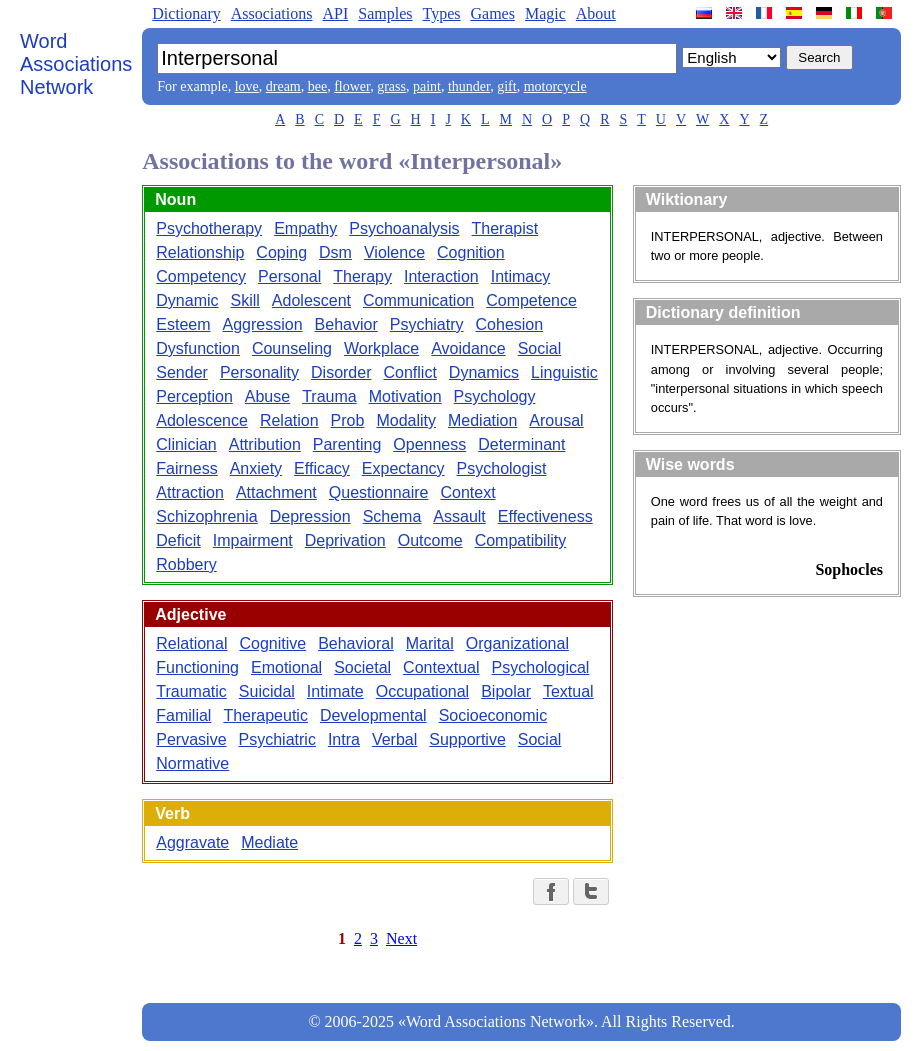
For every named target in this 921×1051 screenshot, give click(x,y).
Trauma (329, 396)
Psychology (495, 396)
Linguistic (564, 372)
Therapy (362, 276)
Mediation (482, 420)
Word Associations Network (76, 64)
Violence (394, 252)
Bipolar (506, 691)
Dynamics (484, 372)
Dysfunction (198, 348)
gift (506, 86)
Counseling (292, 348)
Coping (281, 252)
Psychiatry (427, 324)
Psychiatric (277, 739)
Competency (201, 276)
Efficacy (322, 468)
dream (283, 86)
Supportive (467, 739)
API (335, 13)
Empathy (305, 228)
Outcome (430, 540)
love (247, 86)
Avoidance (468, 348)
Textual (568, 691)
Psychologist (502, 468)
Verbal (394, 739)
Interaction (441, 276)
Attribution (265, 444)
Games (492, 13)
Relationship (200, 252)
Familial (183, 715)
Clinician (186, 444)
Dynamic (187, 300)
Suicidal (267, 691)
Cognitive (272, 643)
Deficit (178, 540)
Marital (430, 643)
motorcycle (555, 86)
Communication (418, 300)
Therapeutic (265, 715)
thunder (469, 86)
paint (427, 86)
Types (441, 13)
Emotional (286, 667)
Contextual (441, 667)
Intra (344, 739)
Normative (192, 763)
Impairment (253, 540)
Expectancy (403, 468)
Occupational (422, 691)
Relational (191, 643)
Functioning (197, 667)
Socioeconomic (493, 715)
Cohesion (510, 324)
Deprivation (345, 540)
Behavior (346, 324)
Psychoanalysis (404, 228)
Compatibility (521, 540)
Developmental (373, 715)
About (596, 13)
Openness (429, 444)
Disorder (341, 372)
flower (352, 86)
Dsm (335, 252)
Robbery (186, 564)
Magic (545, 13)
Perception (194, 396)
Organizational (517, 643)
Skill (245, 300)
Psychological (541, 667)
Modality (406, 420)
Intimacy (521, 276)
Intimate (335, 691)
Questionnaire (379, 492)
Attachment (276, 492)
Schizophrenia (206, 516)
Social (540, 348)
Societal (362, 667)
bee (317, 86)
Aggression (263, 324)
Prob (348, 420)
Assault (459, 516)
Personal (289, 276)
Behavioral (356, 643)
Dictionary (186, 13)
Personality (259, 372)
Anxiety (256, 468)
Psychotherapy (209, 228)
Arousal (556, 420)
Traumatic (191, 691)
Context (467, 492)
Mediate (269, 842)
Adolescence (202, 420)
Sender (182, 372)
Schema (392, 516)
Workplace (381, 348)
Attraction (190, 492)
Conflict (410, 372)
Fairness (186, 468)
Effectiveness (545, 516)
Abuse (267, 396)
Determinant (521, 444)
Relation (289, 420)
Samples (385, 13)
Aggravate (192, 842)
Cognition (471, 252)
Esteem (183, 324)
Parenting (347, 444)
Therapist (505, 228)
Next (401, 938)
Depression (310, 516)
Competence (531, 300)
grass (391, 86)
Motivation (405, 396)
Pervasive (191, 739)
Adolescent (311, 300)
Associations (272, 13)
